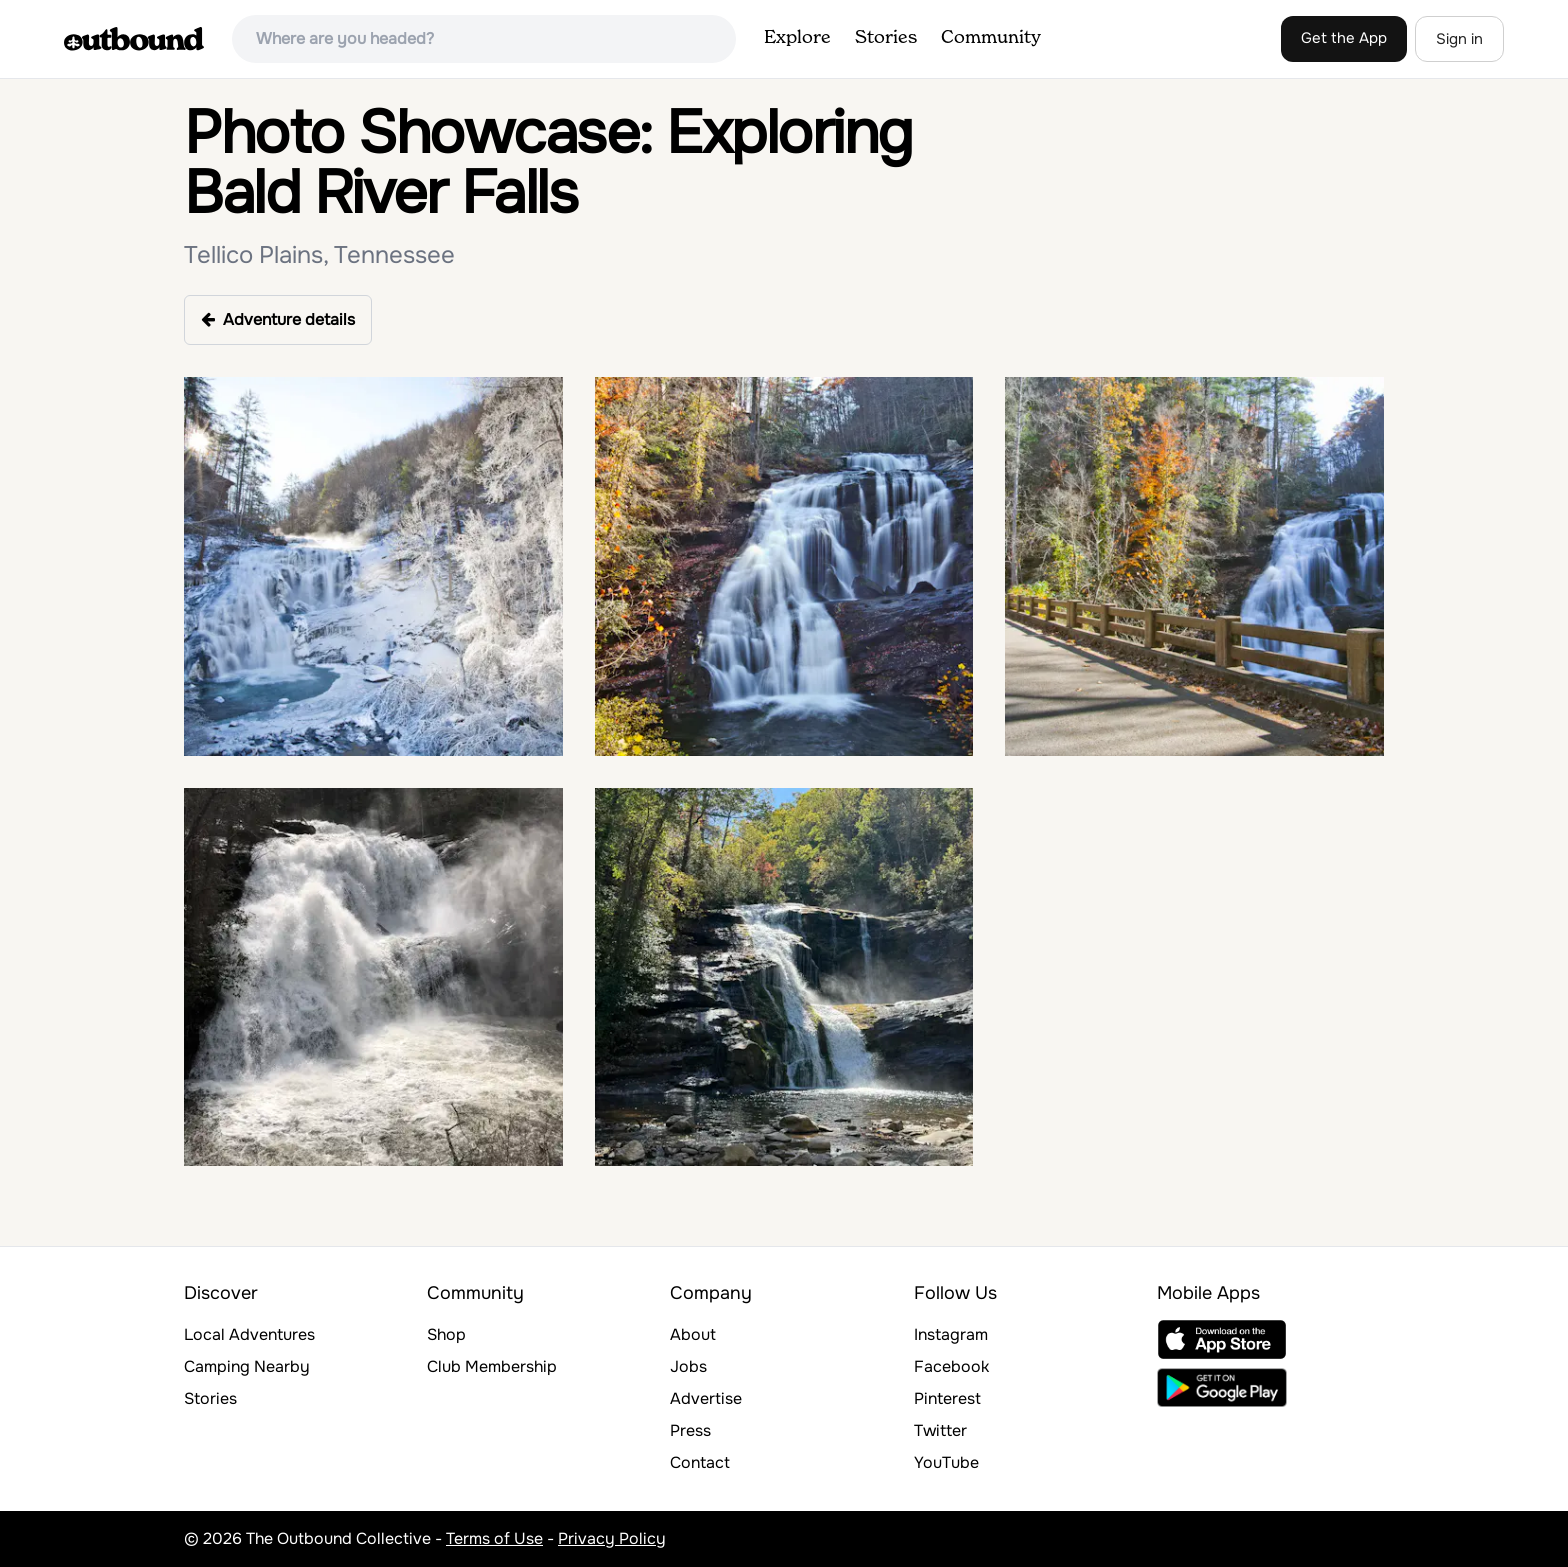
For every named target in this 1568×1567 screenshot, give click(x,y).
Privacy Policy (612, 1538)
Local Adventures (249, 1334)
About (693, 1334)
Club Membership (492, 1366)
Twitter (940, 1430)
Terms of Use (494, 1538)
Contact (700, 1462)
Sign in (1459, 39)
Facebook (951, 1366)
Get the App (1344, 38)
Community (991, 38)
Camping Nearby (247, 1366)
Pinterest (947, 1398)
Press (690, 1430)
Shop (446, 1334)
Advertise (706, 1398)
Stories (886, 38)
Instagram (951, 1334)
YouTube (946, 1462)
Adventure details (278, 319)
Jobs (688, 1366)
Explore (797, 38)
